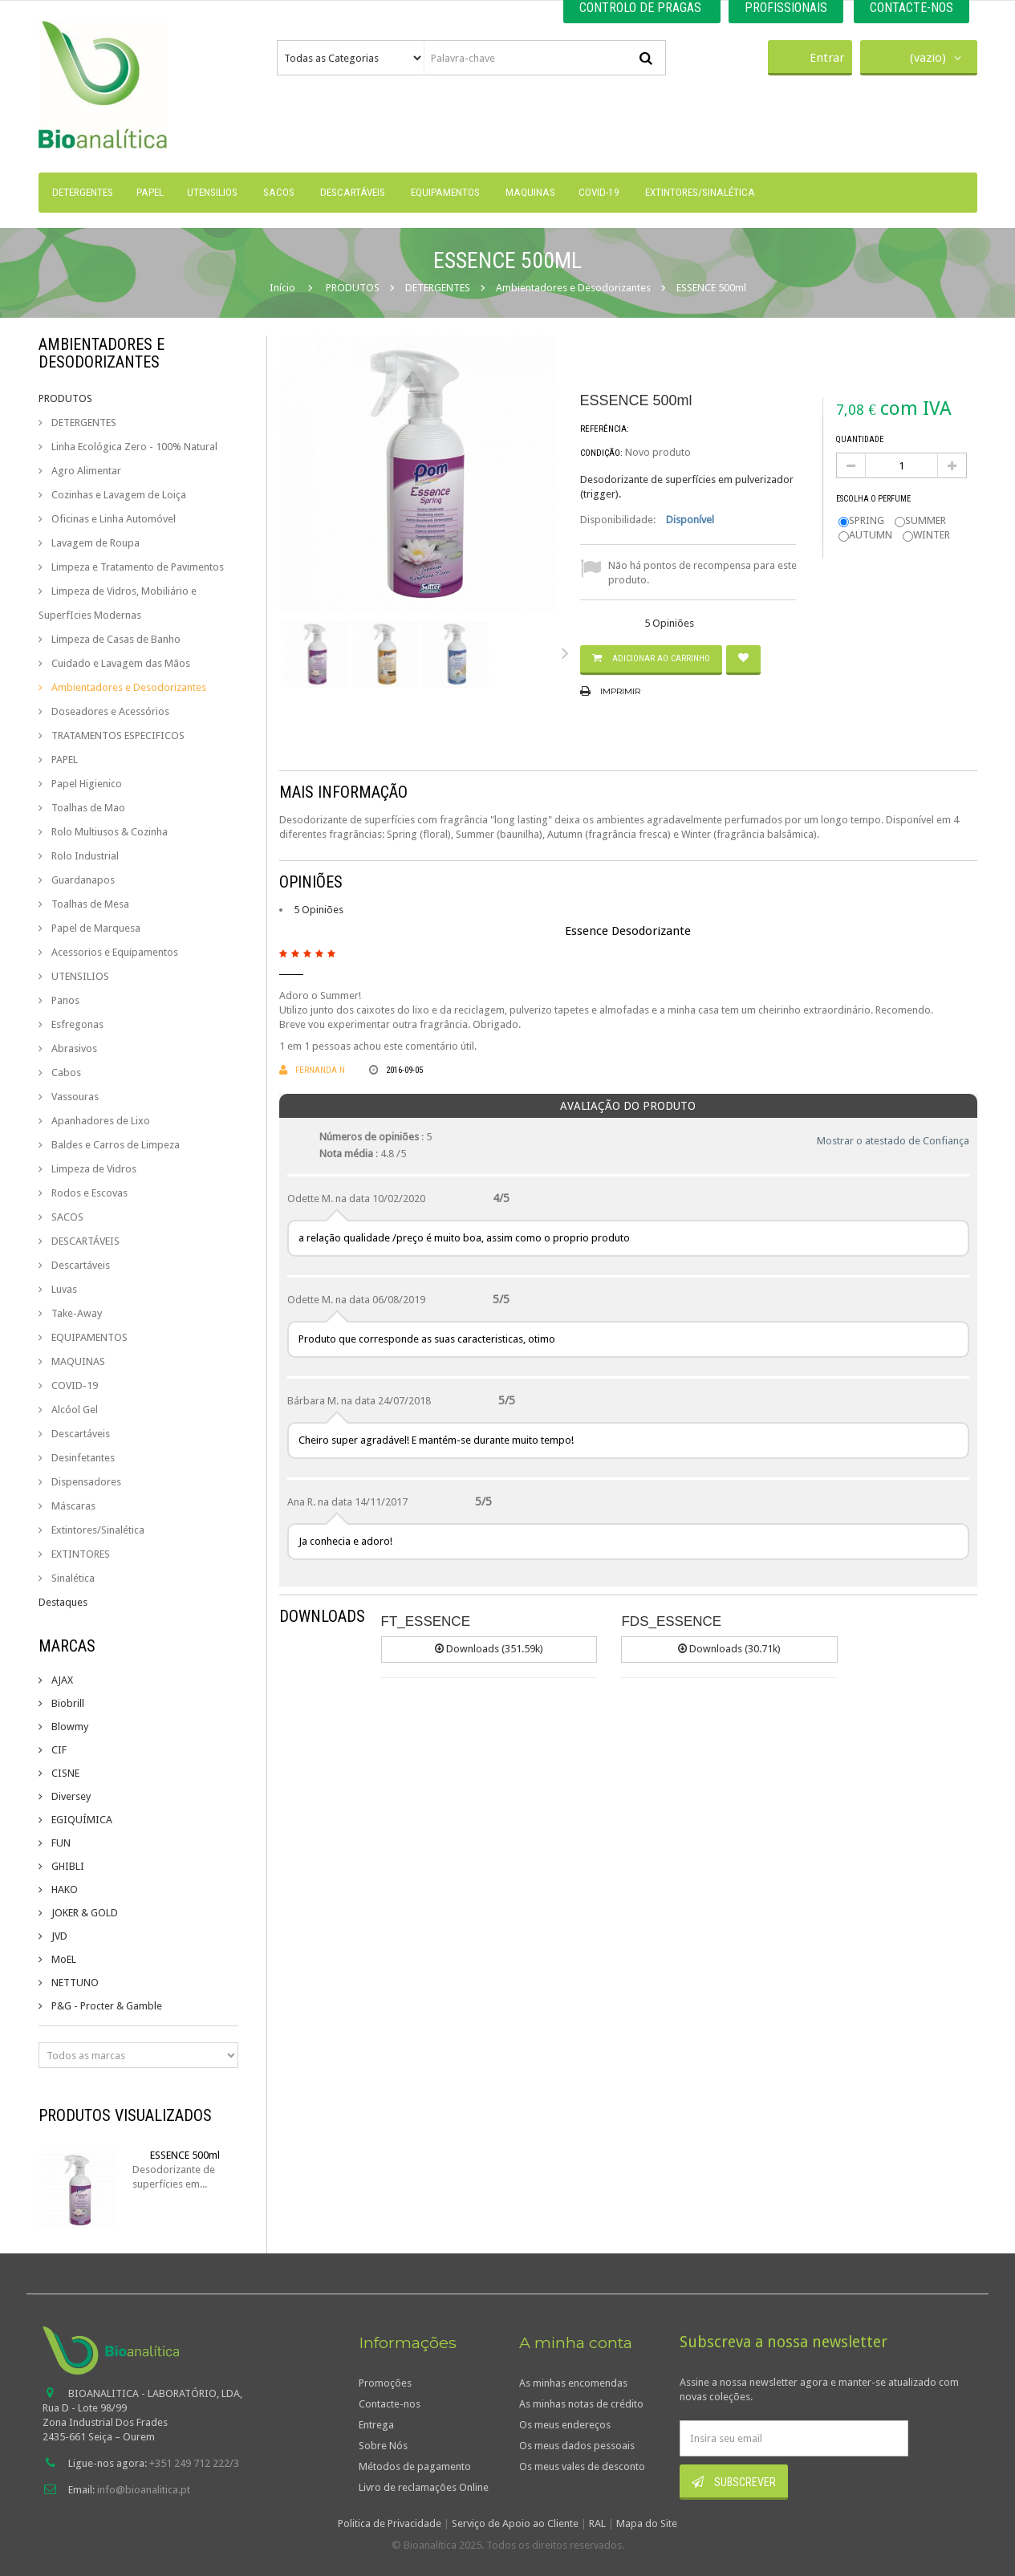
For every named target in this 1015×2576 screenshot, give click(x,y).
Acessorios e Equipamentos (113, 952)
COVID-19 (73, 1385)
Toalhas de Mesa (89, 904)
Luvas (63, 1289)
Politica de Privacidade (389, 2523)
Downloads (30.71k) (729, 1649)
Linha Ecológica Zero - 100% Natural (133, 447)
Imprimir (620, 691)
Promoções (385, 2383)
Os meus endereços (565, 2425)
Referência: (604, 429)
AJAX (61, 1680)
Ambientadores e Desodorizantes (127, 687)
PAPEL (63, 760)
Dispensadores (85, 1482)
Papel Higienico (85, 784)
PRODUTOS (65, 398)
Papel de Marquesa (94, 928)
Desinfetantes (82, 1458)
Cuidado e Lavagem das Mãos (119, 663)
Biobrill (66, 1703)
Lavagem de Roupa (94, 543)
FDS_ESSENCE (671, 1621)
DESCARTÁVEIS (84, 1241)
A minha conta (575, 2342)
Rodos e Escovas (88, 1193)
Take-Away (75, 1313)
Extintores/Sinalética (96, 1530)
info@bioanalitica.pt (143, 2490)
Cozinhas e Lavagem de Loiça (117, 495)
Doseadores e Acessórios (109, 711)
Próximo (568, 652)
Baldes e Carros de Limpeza (114, 1145)
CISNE (64, 1773)
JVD (58, 1936)
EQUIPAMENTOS (88, 1337)
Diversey (70, 1796)
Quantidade (859, 439)
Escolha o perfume (874, 498)
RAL (597, 2523)
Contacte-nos (389, 2404)
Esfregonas (76, 1024)
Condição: (601, 453)
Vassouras (74, 1097)
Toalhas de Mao (87, 808)
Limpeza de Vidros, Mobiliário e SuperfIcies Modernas (118, 603)
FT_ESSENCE (425, 1621)
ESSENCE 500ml (185, 2155)
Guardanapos (82, 880)
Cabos (65, 1073)
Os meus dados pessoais (577, 2446)
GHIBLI (66, 1866)
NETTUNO (74, 1983)
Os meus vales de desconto (582, 2466)
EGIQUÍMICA (80, 1820)
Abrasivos (73, 1048)
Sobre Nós (383, 2446)
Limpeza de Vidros (92, 1169)
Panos (64, 1000)
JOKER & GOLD (83, 1913)
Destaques (63, 1602)
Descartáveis (79, 1265)
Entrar (810, 56)
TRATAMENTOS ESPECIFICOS (117, 735)
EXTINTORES (79, 1554)
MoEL (62, 1959)
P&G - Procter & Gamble (105, 2006)
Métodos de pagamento (415, 2466)
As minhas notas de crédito (581, 2404)
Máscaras (72, 1506)
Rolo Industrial (84, 856)
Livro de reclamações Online (424, 2487)
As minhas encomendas (573, 2383)
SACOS (66, 1217)
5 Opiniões (318, 910)
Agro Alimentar (85, 471)
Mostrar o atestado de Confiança (893, 1141)
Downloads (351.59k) (489, 1649)
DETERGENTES (82, 422)
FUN (60, 1843)
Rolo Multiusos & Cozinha (108, 832)
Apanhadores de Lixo (99, 1121)
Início (282, 288)
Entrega (376, 2425)
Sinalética (72, 1578)
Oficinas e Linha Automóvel (112, 519)
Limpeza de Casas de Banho (115, 639)
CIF (58, 1750)
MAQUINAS (77, 1361)
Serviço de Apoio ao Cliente (515, 2523)
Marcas (67, 1646)
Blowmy (68, 1727)
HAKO (63, 1889)
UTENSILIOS (79, 976)
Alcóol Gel (73, 1410)
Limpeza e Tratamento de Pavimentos (136, 567)
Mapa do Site (646, 2523)
